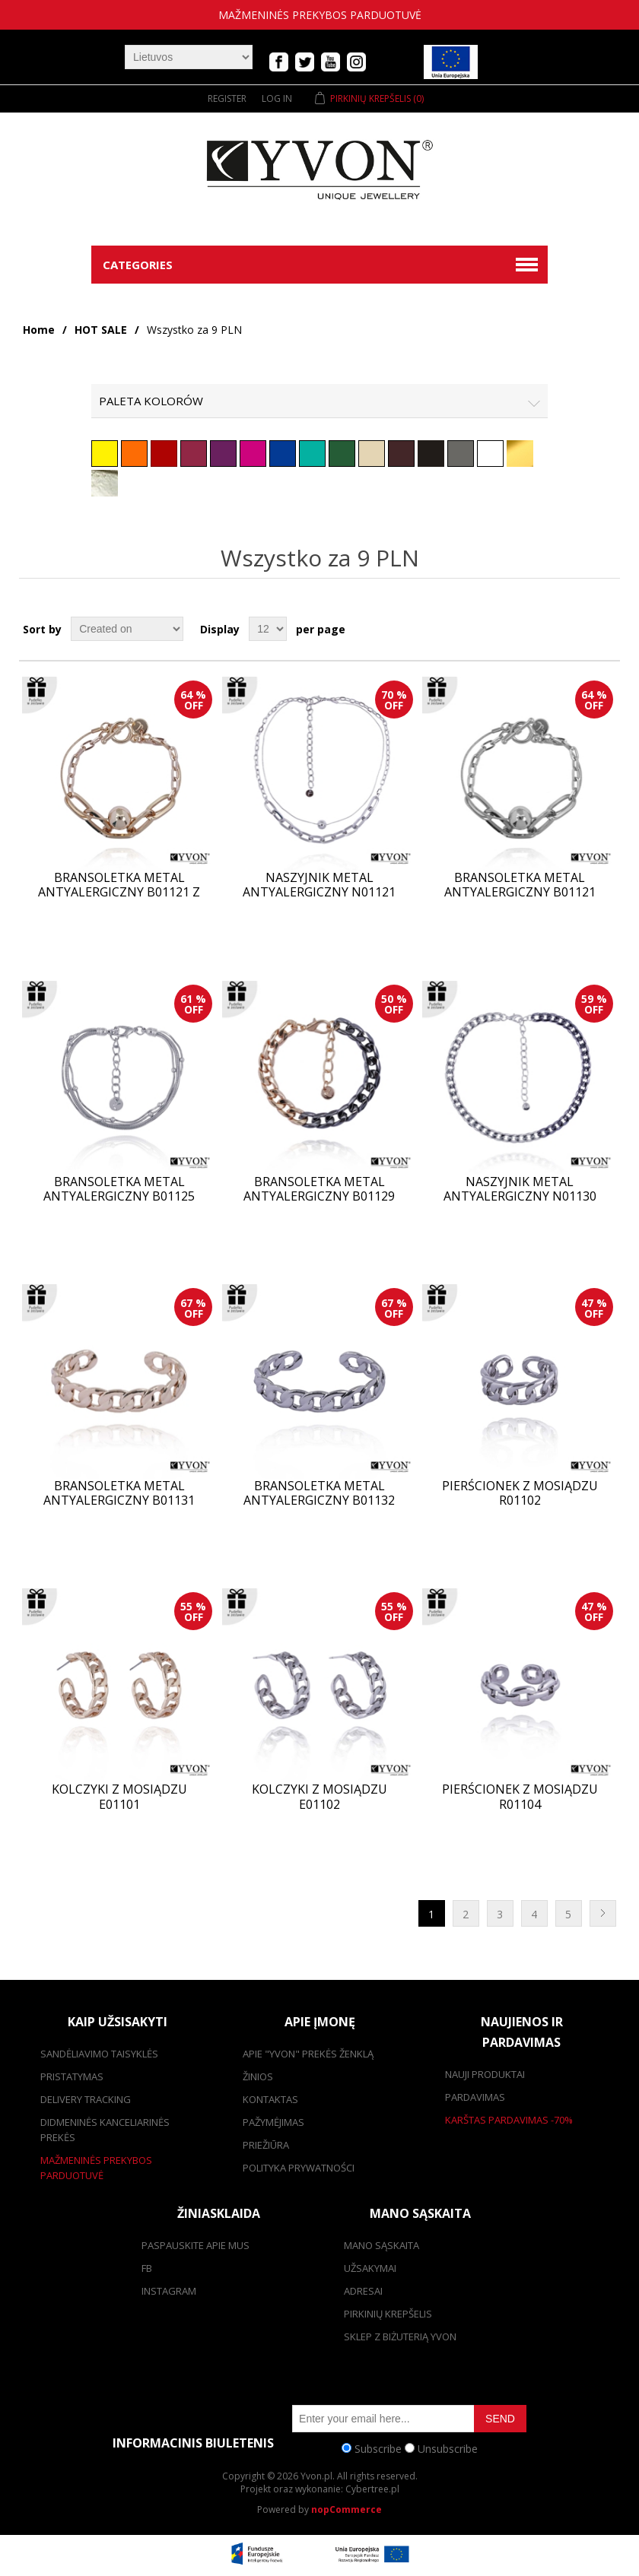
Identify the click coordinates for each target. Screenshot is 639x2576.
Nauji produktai (485, 2074)
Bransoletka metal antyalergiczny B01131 (119, 1493)
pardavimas (475, 2097)
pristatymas (71, 2076)
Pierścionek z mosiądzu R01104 (520, 1796)
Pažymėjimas (273, 2122)
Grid (580, 629)
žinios (258, 2076)
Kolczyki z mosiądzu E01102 (319, 1796)
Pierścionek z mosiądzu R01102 (520, 1493)
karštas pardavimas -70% (509, 2120)
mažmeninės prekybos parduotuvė (319, 15)
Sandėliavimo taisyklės (99, 2053)
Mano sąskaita (381, 2245)
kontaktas (270, 2099)
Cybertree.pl (372, 2488)
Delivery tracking (85, 2099)
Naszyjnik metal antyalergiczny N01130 (519, 1189)
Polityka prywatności (298, 2168)
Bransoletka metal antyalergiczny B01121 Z (119, 885)
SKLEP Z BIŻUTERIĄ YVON (400, 2336)
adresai (363, 2291)
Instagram (168, 2291)
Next (603, 1913)
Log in (277, 98)
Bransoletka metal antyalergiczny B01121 (520, 885)
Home (39, 329)
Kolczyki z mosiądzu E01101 (119, 1796)
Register (227, 98)
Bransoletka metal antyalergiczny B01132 (319, 1493)
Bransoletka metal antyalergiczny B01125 (119, 1189)
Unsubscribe (448, 2448)
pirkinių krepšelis (388, 2314)
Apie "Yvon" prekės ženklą (308, 2053)
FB (146, 2268)
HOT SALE (101, 329)
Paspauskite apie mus (195, 2245)
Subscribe (378, 2448)
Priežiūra (266, 2145)
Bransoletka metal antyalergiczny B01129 (319, 1189)
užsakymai (370, 2268)
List (607, 629)
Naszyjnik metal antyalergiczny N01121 (319, 885)
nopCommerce (346, 2509)
